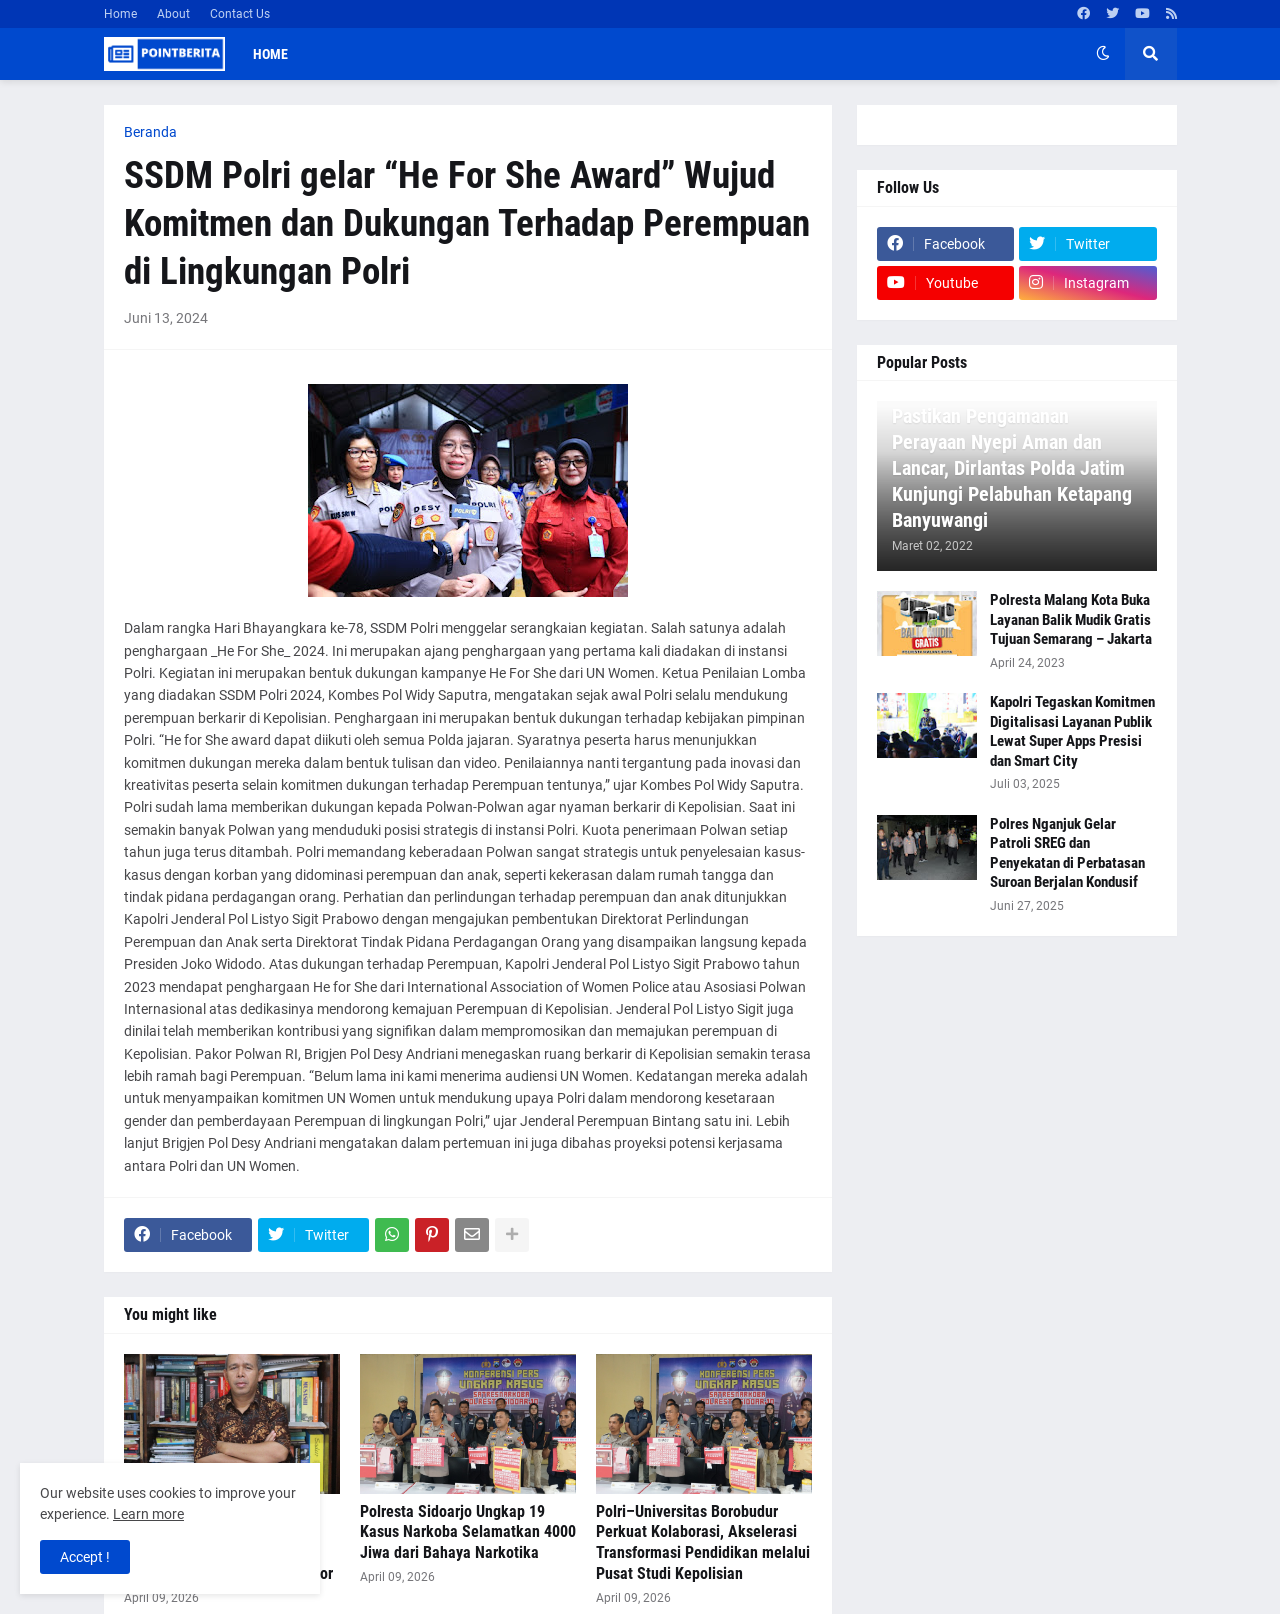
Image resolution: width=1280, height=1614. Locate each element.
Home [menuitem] (270, 54)
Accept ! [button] (85, 1557)
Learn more (148, 1514)
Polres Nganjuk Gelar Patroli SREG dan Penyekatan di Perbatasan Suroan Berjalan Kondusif (1067, 853)
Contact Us (240, 14)
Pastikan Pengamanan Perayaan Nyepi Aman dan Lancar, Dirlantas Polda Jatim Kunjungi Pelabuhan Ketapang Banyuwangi (1012, 468)
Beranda (150, 132)
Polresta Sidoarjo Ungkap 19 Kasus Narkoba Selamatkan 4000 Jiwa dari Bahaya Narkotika (468, 1532)
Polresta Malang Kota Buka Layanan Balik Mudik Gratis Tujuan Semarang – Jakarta (1071, 619)
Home (120, 14)
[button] (1103, 54)
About (173, 14)
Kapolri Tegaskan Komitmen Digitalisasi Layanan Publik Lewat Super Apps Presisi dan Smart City (1072, 731)
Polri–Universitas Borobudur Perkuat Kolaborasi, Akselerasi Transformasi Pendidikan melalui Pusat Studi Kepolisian (703, 1542)
